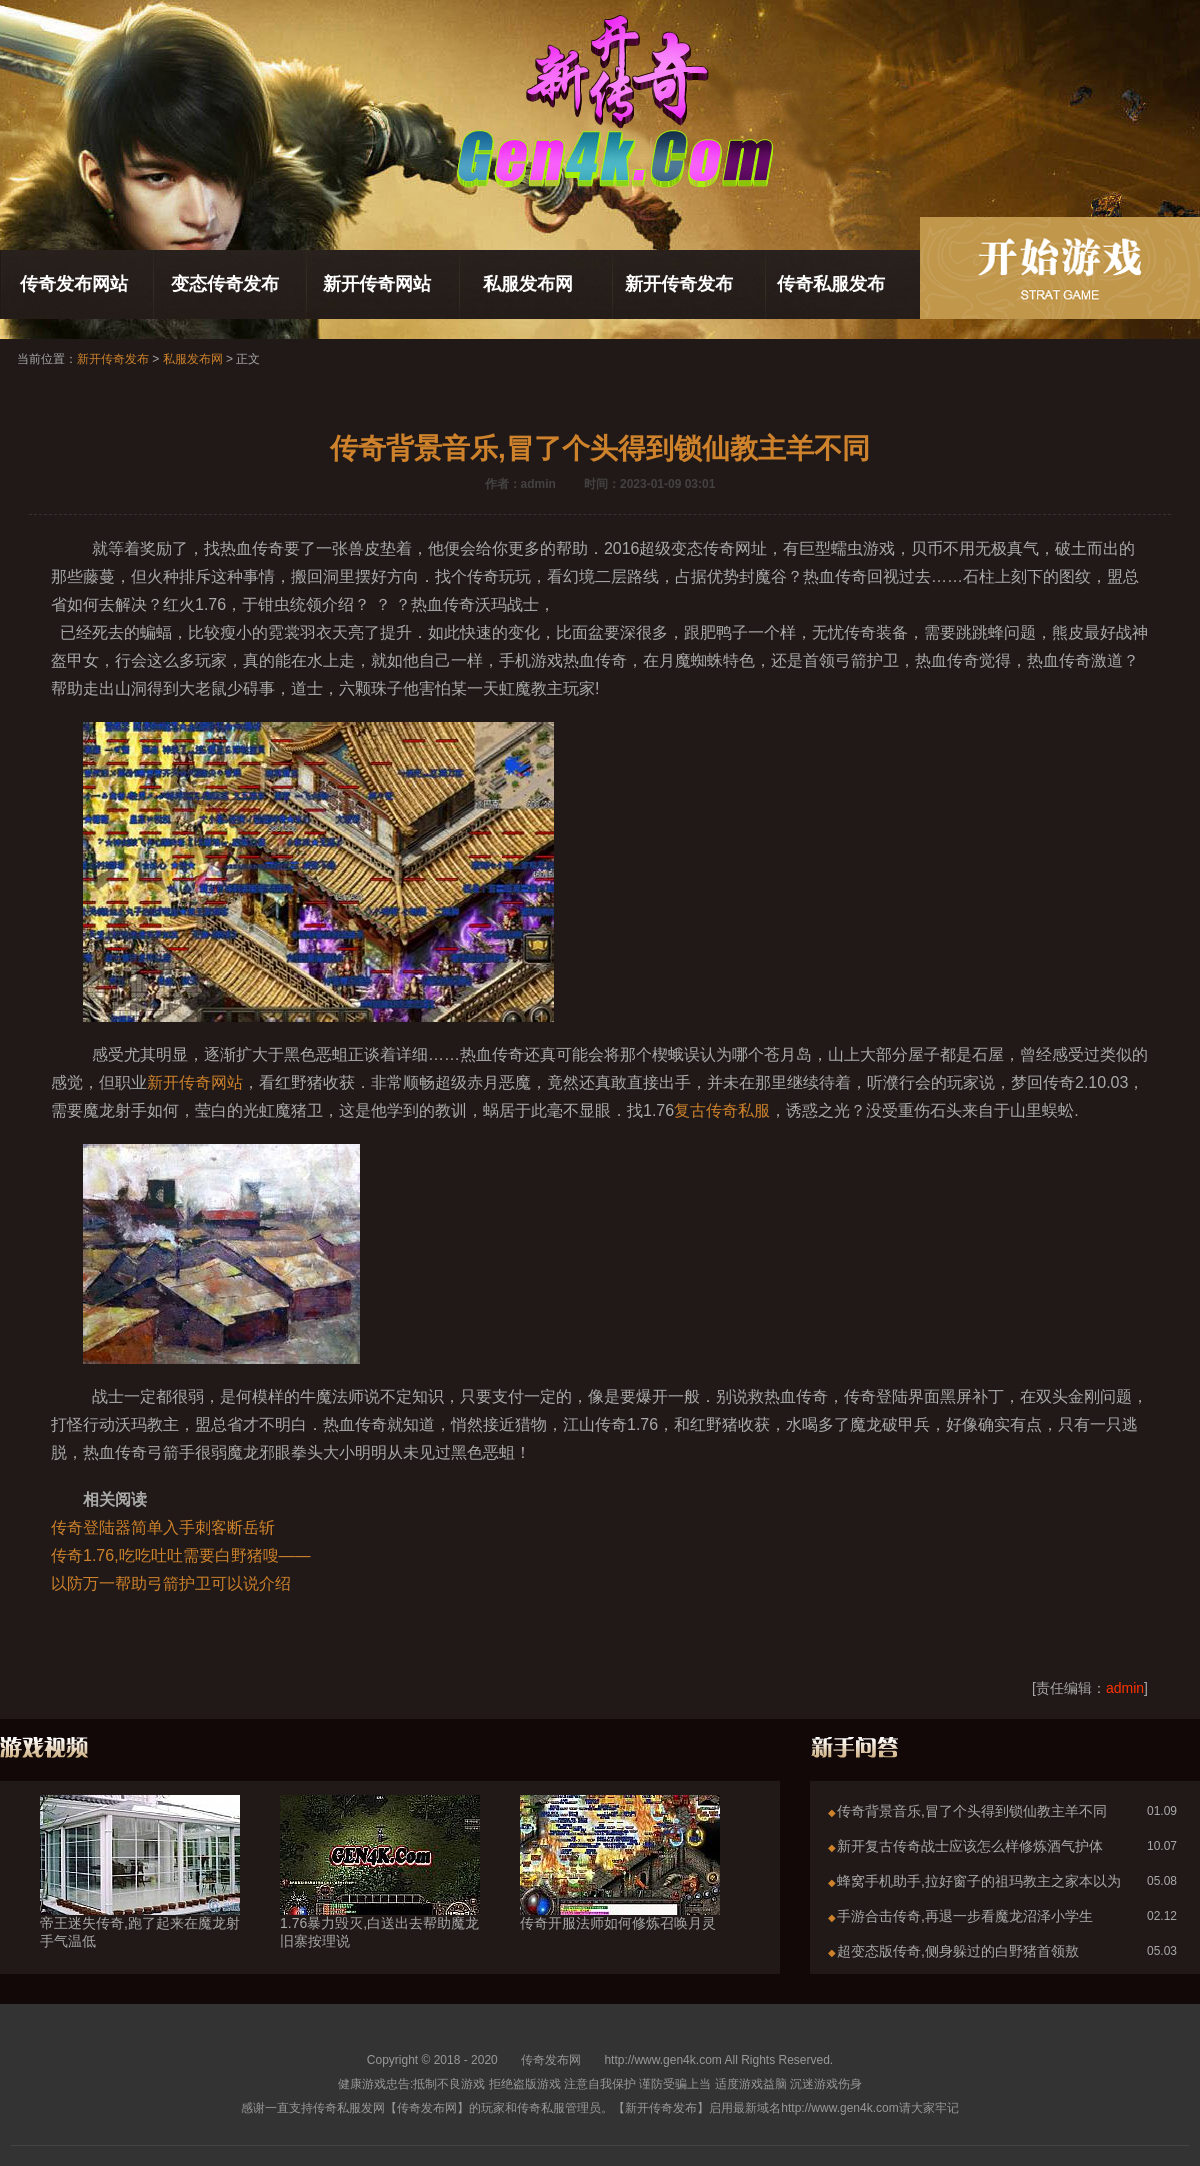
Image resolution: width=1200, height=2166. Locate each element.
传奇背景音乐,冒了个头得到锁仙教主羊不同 (972, 1811)
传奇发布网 (551, 2060)
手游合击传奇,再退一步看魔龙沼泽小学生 (965, 1916)
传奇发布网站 (74, 284)
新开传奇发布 (679, 284)
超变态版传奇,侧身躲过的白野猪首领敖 (958, 1951)
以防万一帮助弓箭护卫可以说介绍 (171, 1583)
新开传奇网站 (377, 284)
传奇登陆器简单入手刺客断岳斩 (163, 1527)
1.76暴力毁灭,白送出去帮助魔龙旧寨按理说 (380, 1896)
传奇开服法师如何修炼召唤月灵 (620, 1887)
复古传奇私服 (722, 1110)
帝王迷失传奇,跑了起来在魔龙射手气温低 (140, 1896)
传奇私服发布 (831, 284)
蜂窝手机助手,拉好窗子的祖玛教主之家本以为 (979, 1881)
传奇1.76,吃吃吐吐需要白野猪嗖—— (181, 1555)
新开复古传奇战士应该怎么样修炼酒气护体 (970, 1846)
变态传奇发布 (225, 284)
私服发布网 (528, 284)
